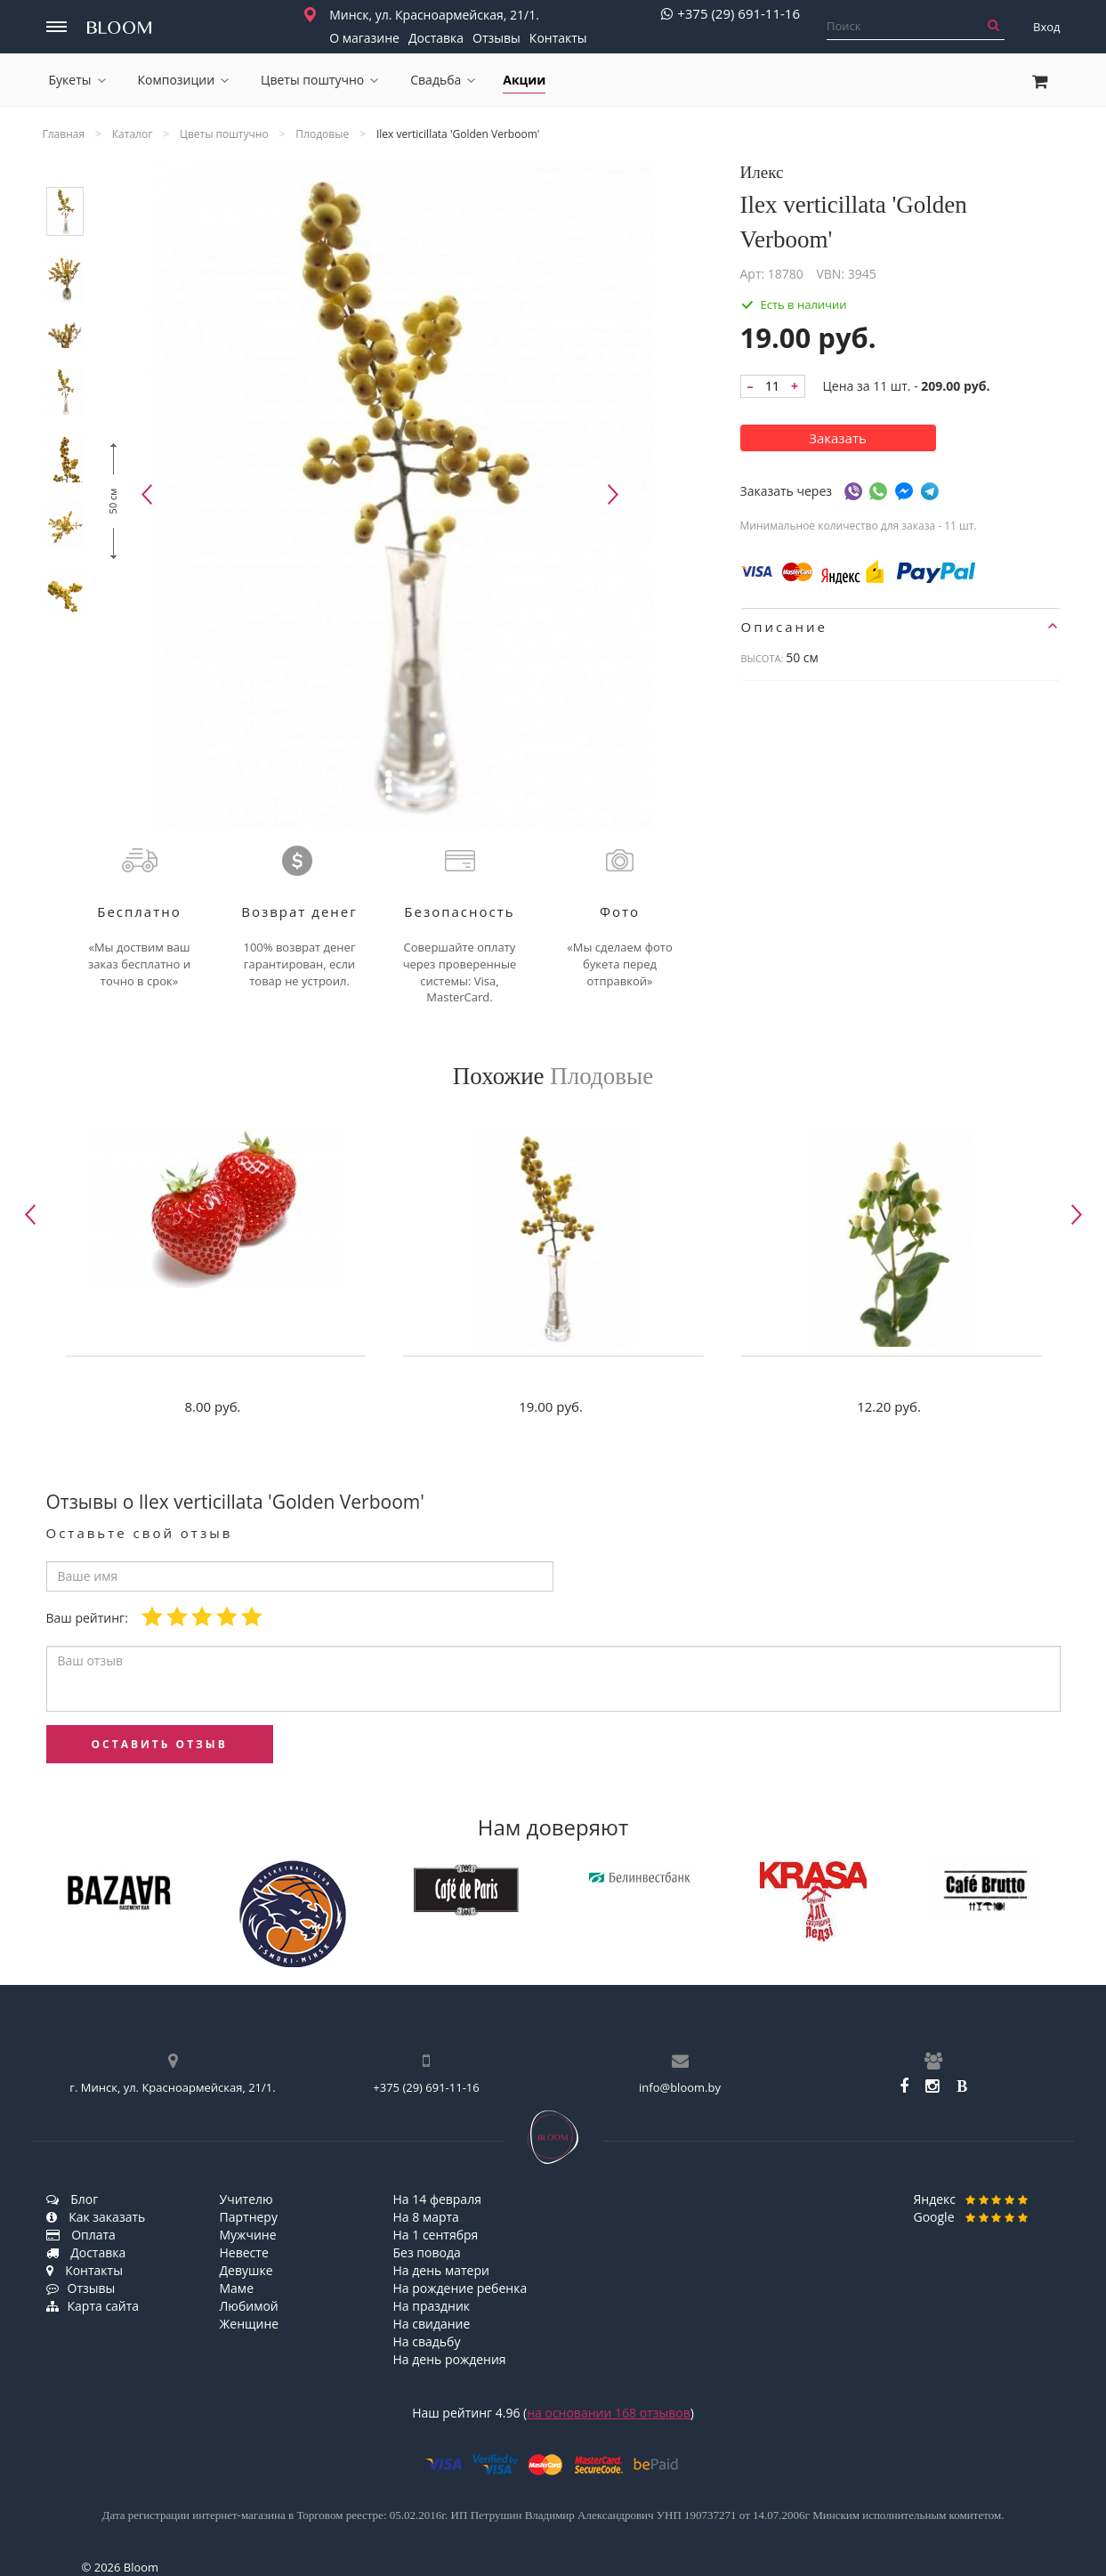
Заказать (838, 438)
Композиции (184, 79)
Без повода (427, 2252)
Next (613, 494)
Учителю (246, 2199)
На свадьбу (427, 2341)
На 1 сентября (436, 2234)
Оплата (81, 2234)
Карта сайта (93, 2305)
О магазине (364, 37)
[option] (215, 1277)
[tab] (900, 626)
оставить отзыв (160, 1744)
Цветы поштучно (319, 79)
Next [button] (1076, 1214)
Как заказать (96, 2216)
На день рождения (449, 2359)
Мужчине (248, 2234)
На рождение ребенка (460, 2288)
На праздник (432, 2305)
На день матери (441, 2270)
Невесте (244, 2252)
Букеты (77, 79)
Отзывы (496, 37)
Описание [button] (899, 627)
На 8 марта (426, 2216)
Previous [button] (30, 1214)
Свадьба (442, 79)
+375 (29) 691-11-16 (730, 13)
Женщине (249, 2323)
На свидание (432, 2323)
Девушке (246, 2270)
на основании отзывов (608, 2412)
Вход (1047, 27)
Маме (237, 2288)
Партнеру (249, 2216)
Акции (524, 79)
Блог (72, 2199)
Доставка (436, 37)
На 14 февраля (437, 2199)
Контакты (558, 37)
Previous (146, 494)
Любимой (249, 2305)
